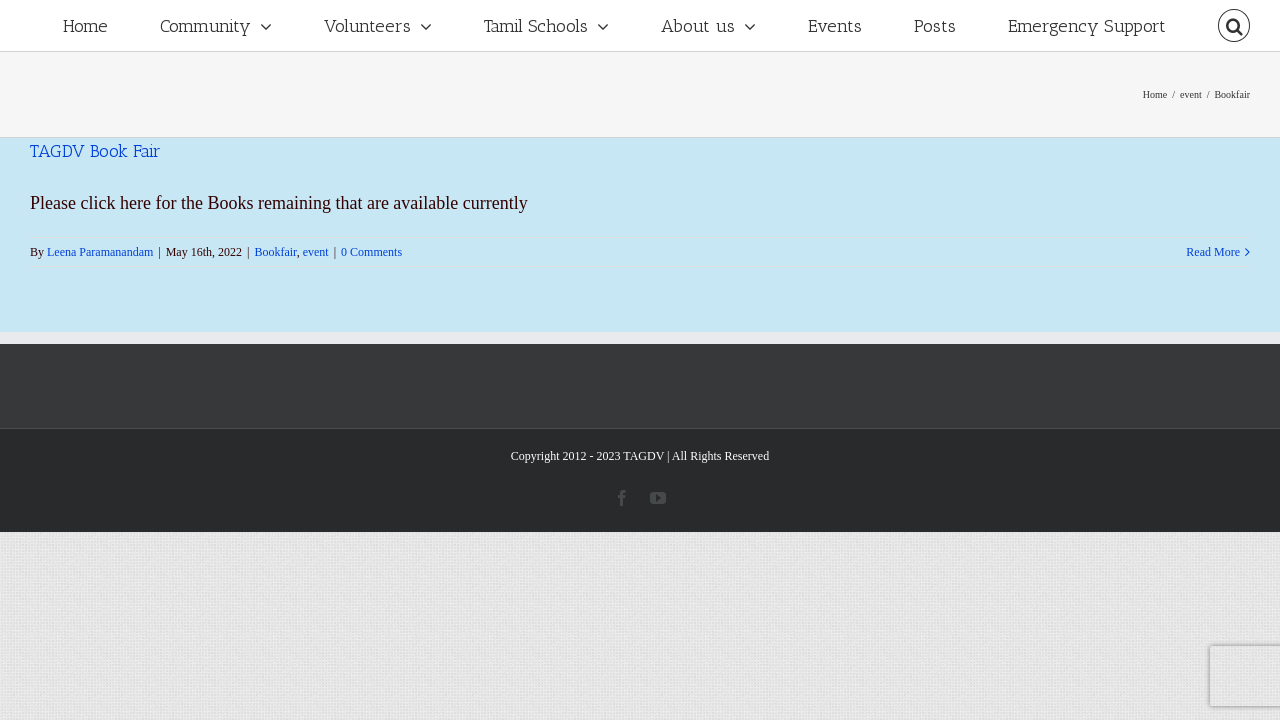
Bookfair (275, 252)
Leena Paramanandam (100, 252)
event (316, 252)
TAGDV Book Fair (95, 151)
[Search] (1234, 25)
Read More (1213, 252)
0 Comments (371, 252)
